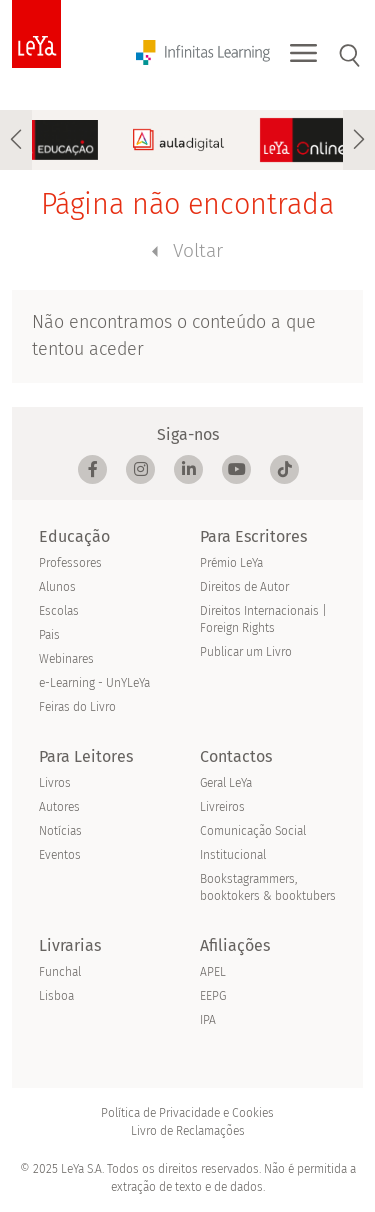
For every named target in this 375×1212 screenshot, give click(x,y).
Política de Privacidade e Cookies (187, 1113)
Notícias (60, 831)
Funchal (60, 972)
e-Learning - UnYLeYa (94, 683)
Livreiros (222, 807)
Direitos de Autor (244, 587)
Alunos (57, 587)
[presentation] (16, 140)
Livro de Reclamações (188, 1131)
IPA (208, 1020)
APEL (213, 972)
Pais (49, 635)
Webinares (66, 659)
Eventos (60, 855)
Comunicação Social (253, 831)
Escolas (59, 611)
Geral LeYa (226, 783)
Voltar (187, 250)
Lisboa (56, 996)
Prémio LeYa (231, 563)
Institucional (233, 855)
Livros (55, 783)
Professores (70, 563)
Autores (59, 807)
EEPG (213, 996)
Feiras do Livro (77, 707)
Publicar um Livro (246, 652)
